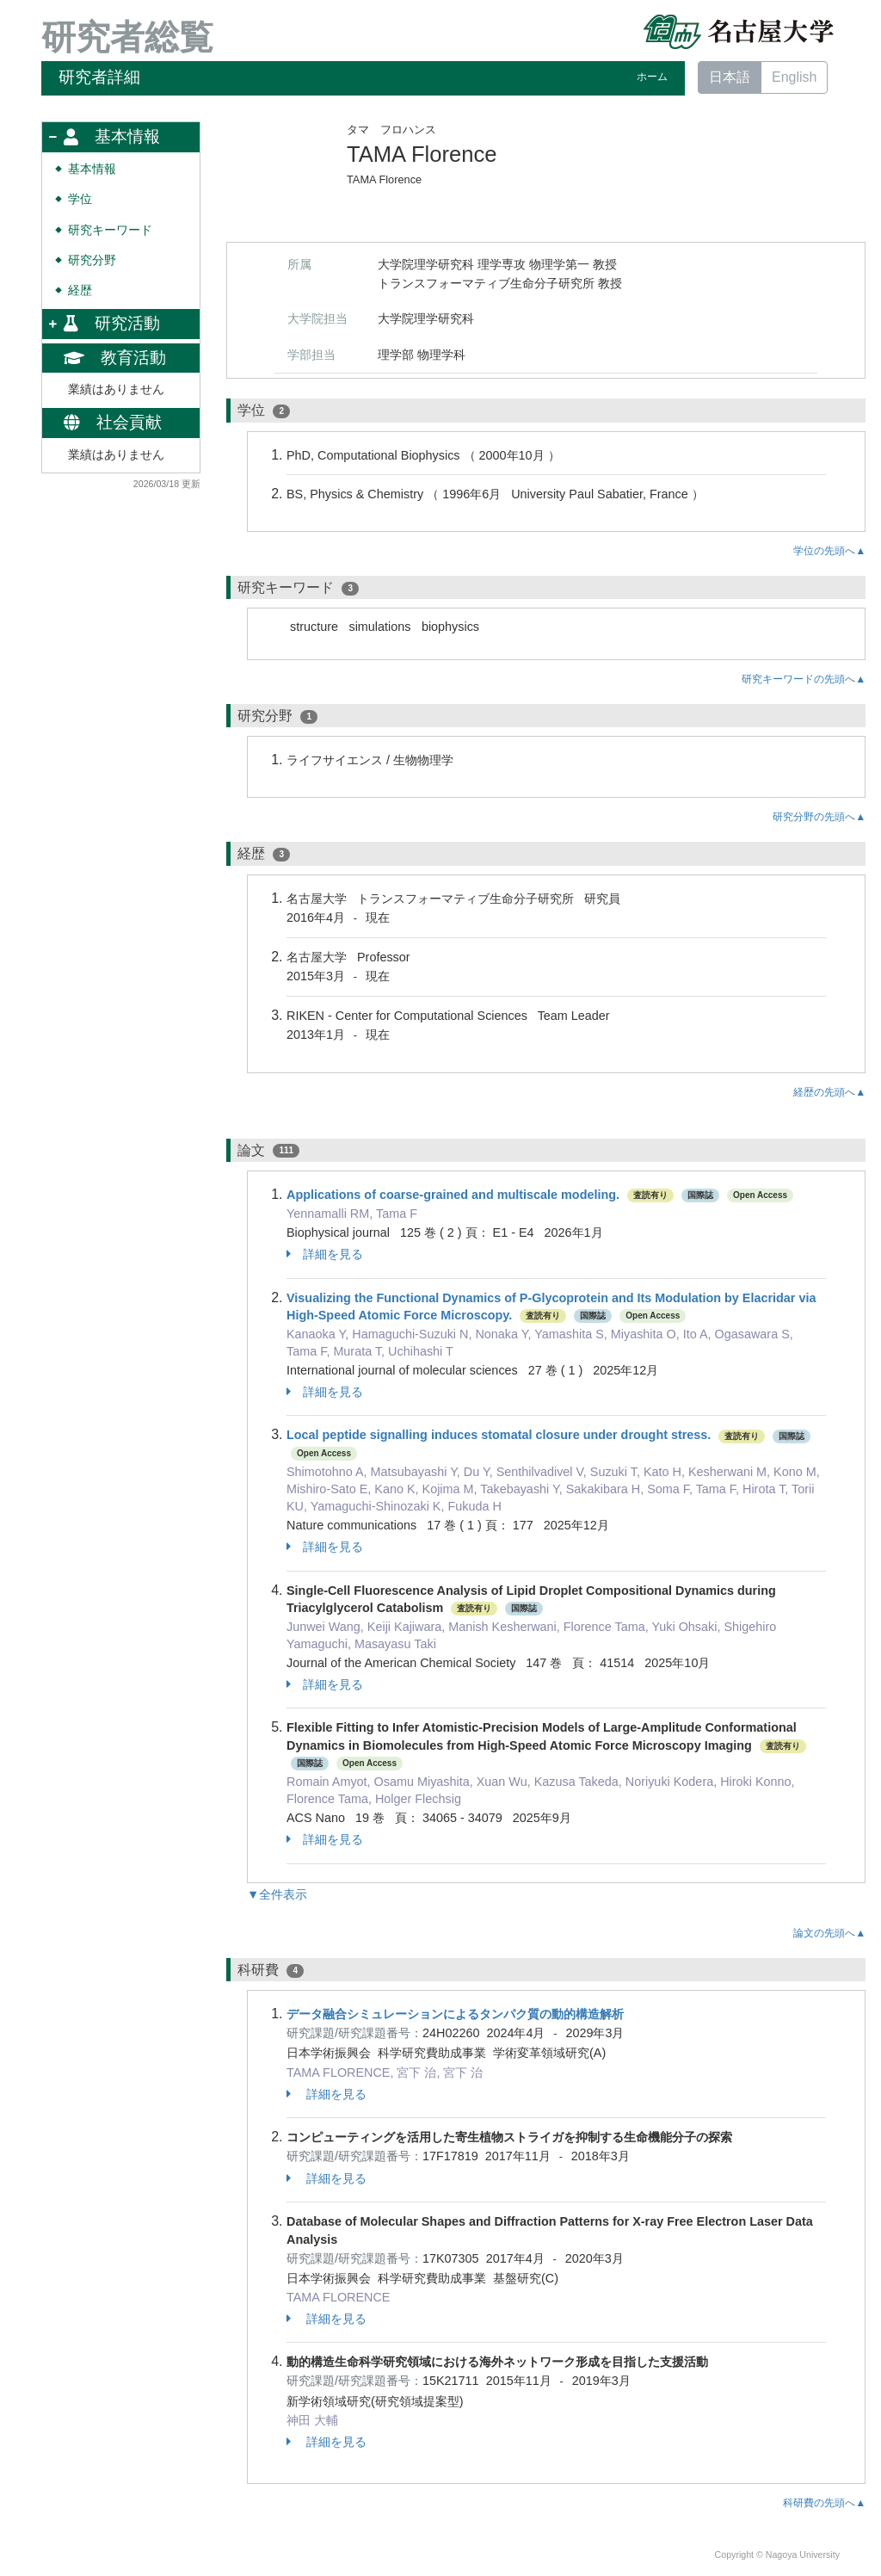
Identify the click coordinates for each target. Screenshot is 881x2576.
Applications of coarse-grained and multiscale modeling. (452, 1195)
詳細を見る (324, 1254)
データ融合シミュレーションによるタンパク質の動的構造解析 (455, 2014)
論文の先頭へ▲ (829, 1933)
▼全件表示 (277, 1894)
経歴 (80, 290)
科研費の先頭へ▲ (824, 2503)
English (794, 77)
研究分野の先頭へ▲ (819, 817)
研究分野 (92, 260)
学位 (80, 199)
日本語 (729, 77)
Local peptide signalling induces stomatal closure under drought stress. (498, 1435)
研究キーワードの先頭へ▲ (804, 679)
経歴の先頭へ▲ (829, 1092)
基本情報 (92, 169)
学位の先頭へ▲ (829, 551)
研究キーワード (110, 230)
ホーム (652, 77)
